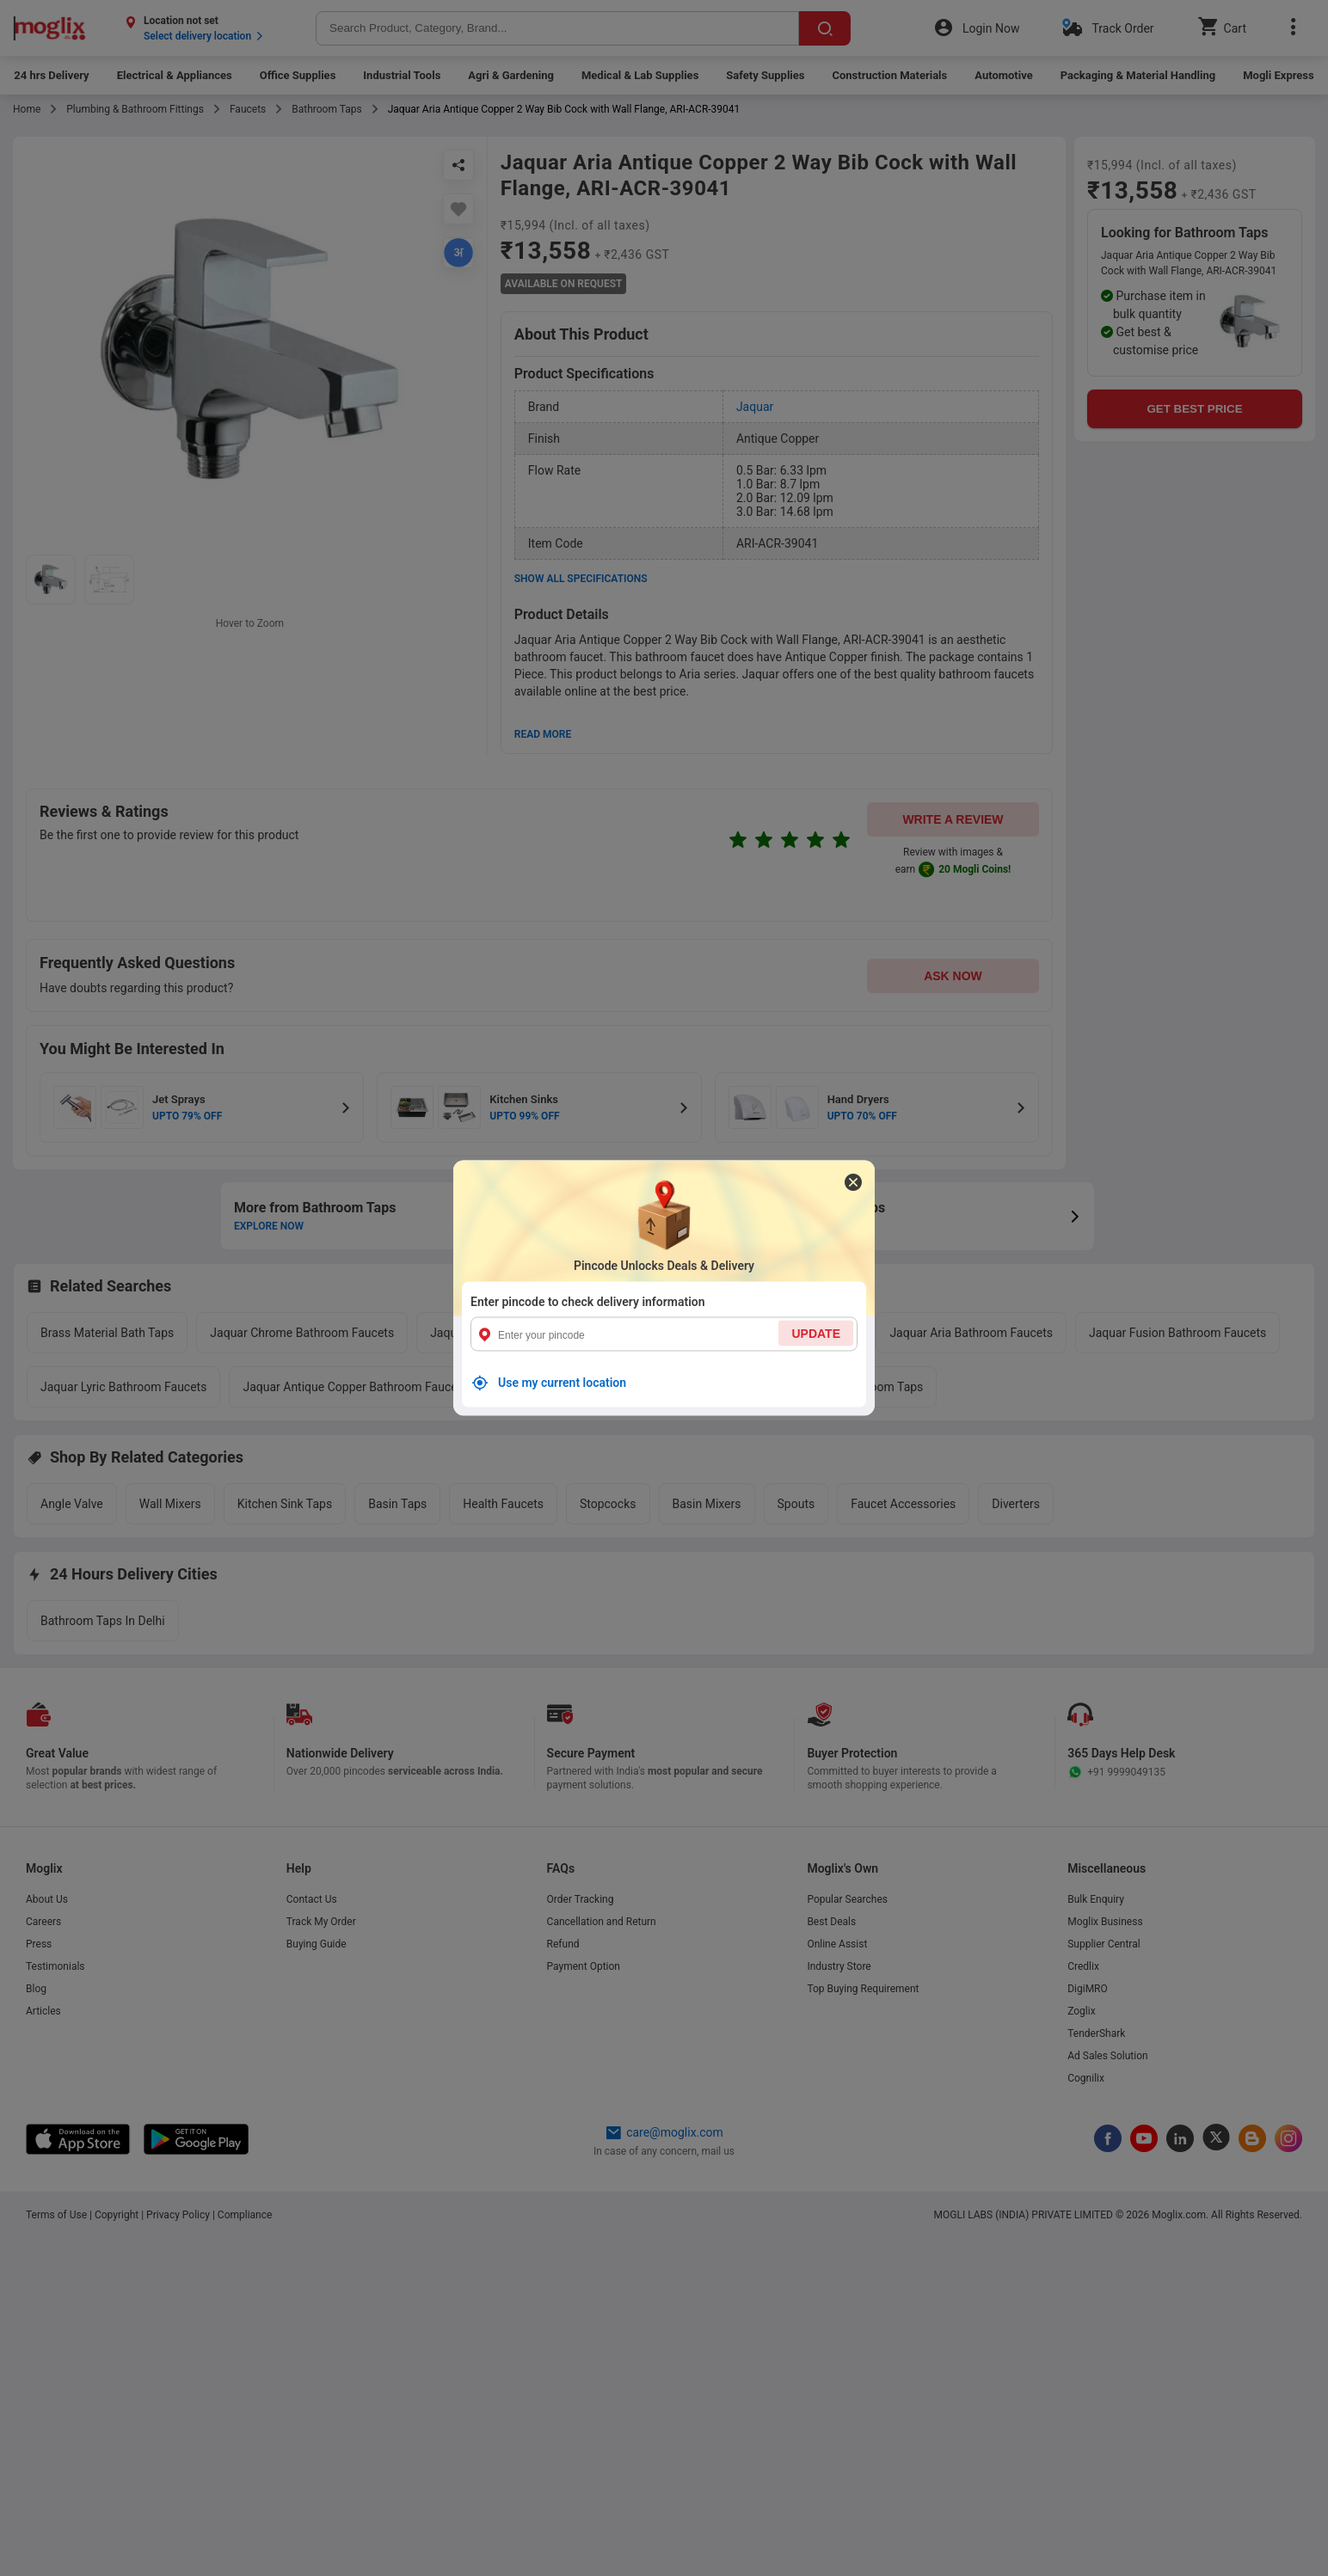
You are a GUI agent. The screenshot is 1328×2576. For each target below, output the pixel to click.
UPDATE (815, 1333)
